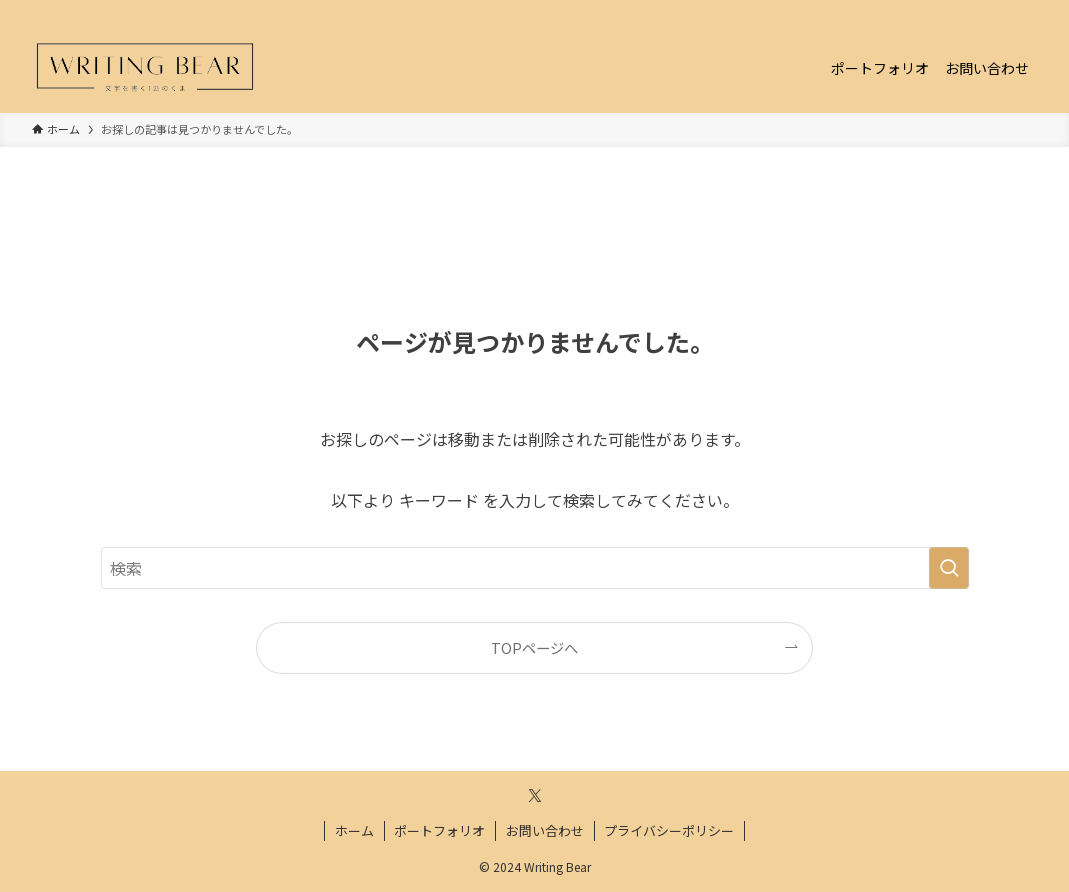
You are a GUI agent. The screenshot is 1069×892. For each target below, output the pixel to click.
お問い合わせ (545, 830)
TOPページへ (534, 647)
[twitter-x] (998, 11)
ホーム (354, 830)
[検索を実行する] (949, 568)
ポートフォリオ (439, 830)
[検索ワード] (535, 568)
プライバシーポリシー (669, 830)
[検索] (1024, 11)
